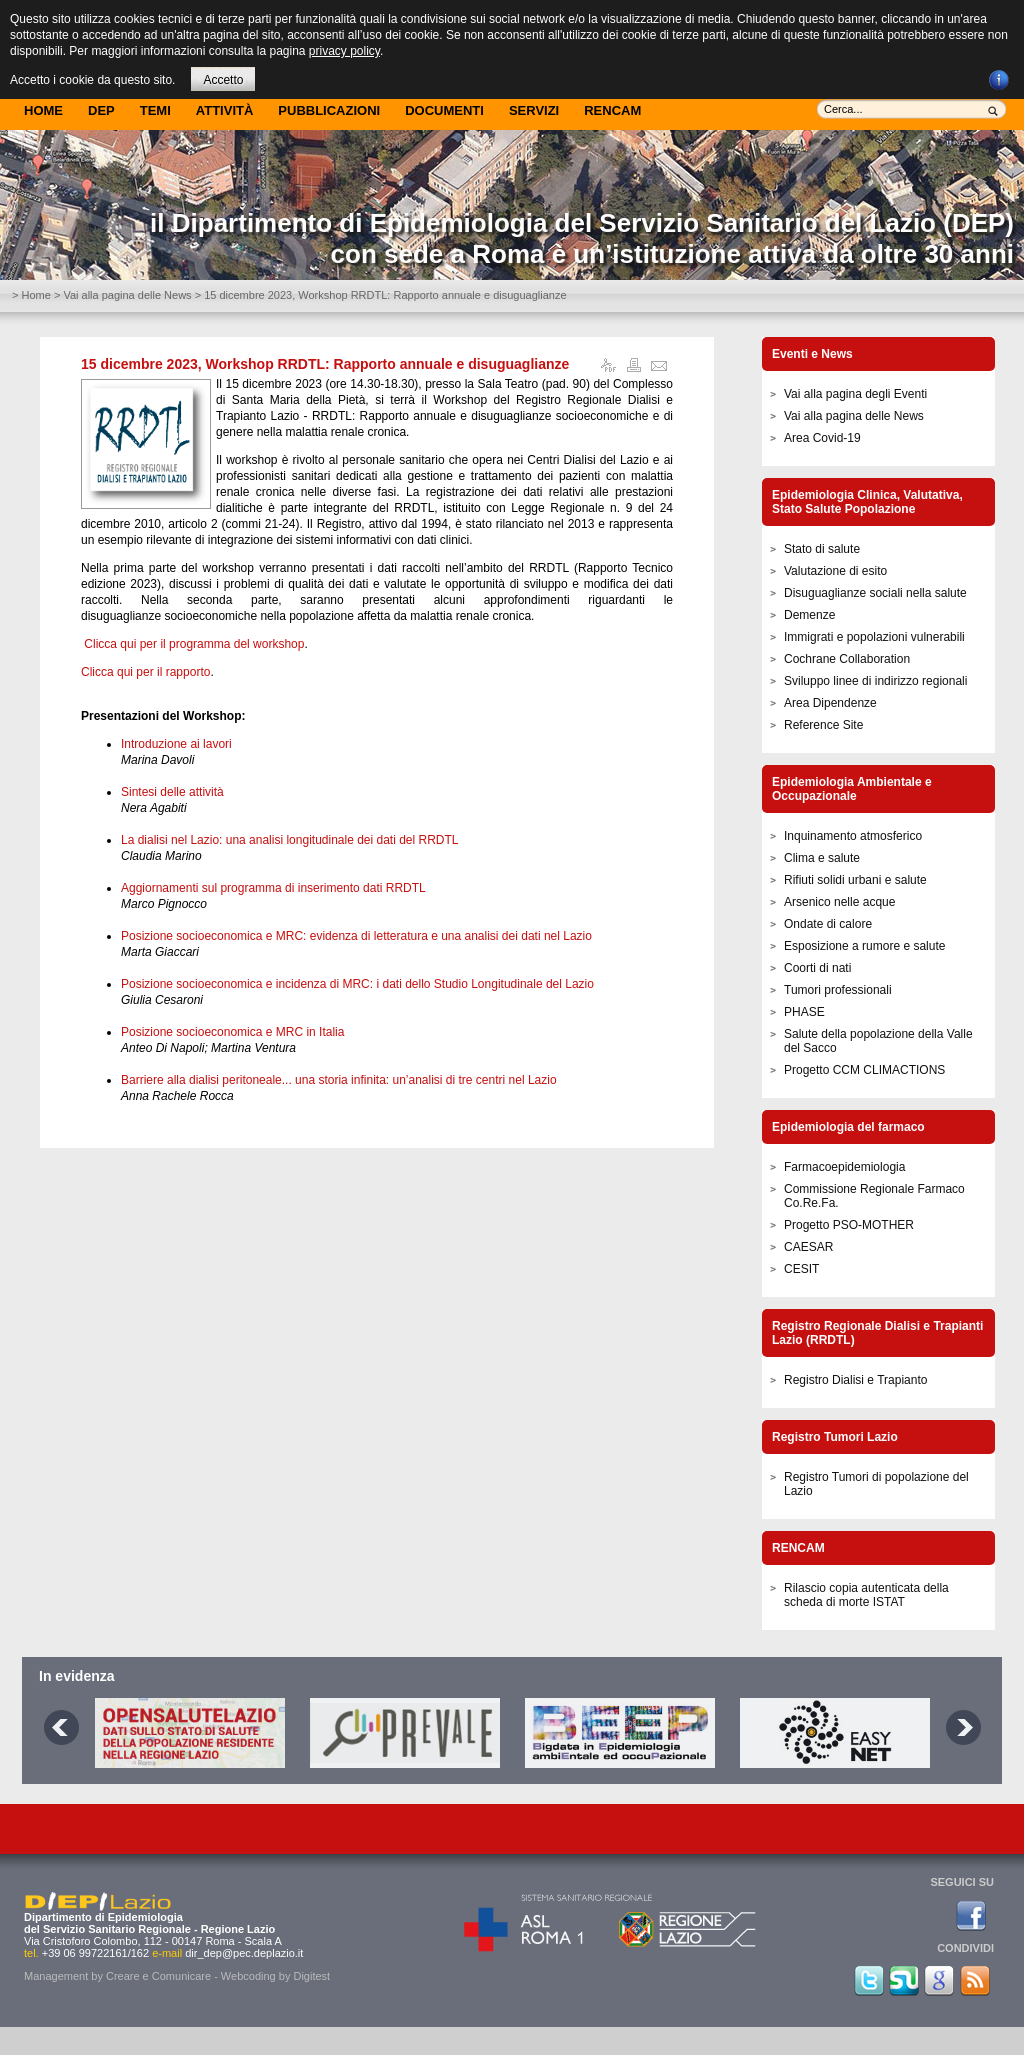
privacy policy (344, 51)
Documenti (444, 110)
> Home (31, 295)
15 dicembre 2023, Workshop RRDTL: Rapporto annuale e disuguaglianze (325, 364)
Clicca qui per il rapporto (145, 672)
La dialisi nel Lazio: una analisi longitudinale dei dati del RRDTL (290, 840)
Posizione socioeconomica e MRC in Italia (232, 1032)
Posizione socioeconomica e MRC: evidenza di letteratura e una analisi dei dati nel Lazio (356, 936)
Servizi (534, 110)
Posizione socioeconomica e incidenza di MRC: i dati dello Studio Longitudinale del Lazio (357, 984)
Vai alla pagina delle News (127, 295)
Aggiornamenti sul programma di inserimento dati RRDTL (273, 888)
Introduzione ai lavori (176, 744)
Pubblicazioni (329, 110)
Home (43, 110)
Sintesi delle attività (172, 792)
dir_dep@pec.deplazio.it (244, 1953)
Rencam (612, 110)
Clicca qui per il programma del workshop (194, 644)
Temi (155, 110)
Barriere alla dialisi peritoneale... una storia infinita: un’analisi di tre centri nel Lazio (339, 1080)
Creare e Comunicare (158, 1976)
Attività (225, 110)
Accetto (223, 80)
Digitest (311, 1976)
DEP (101, 110)
